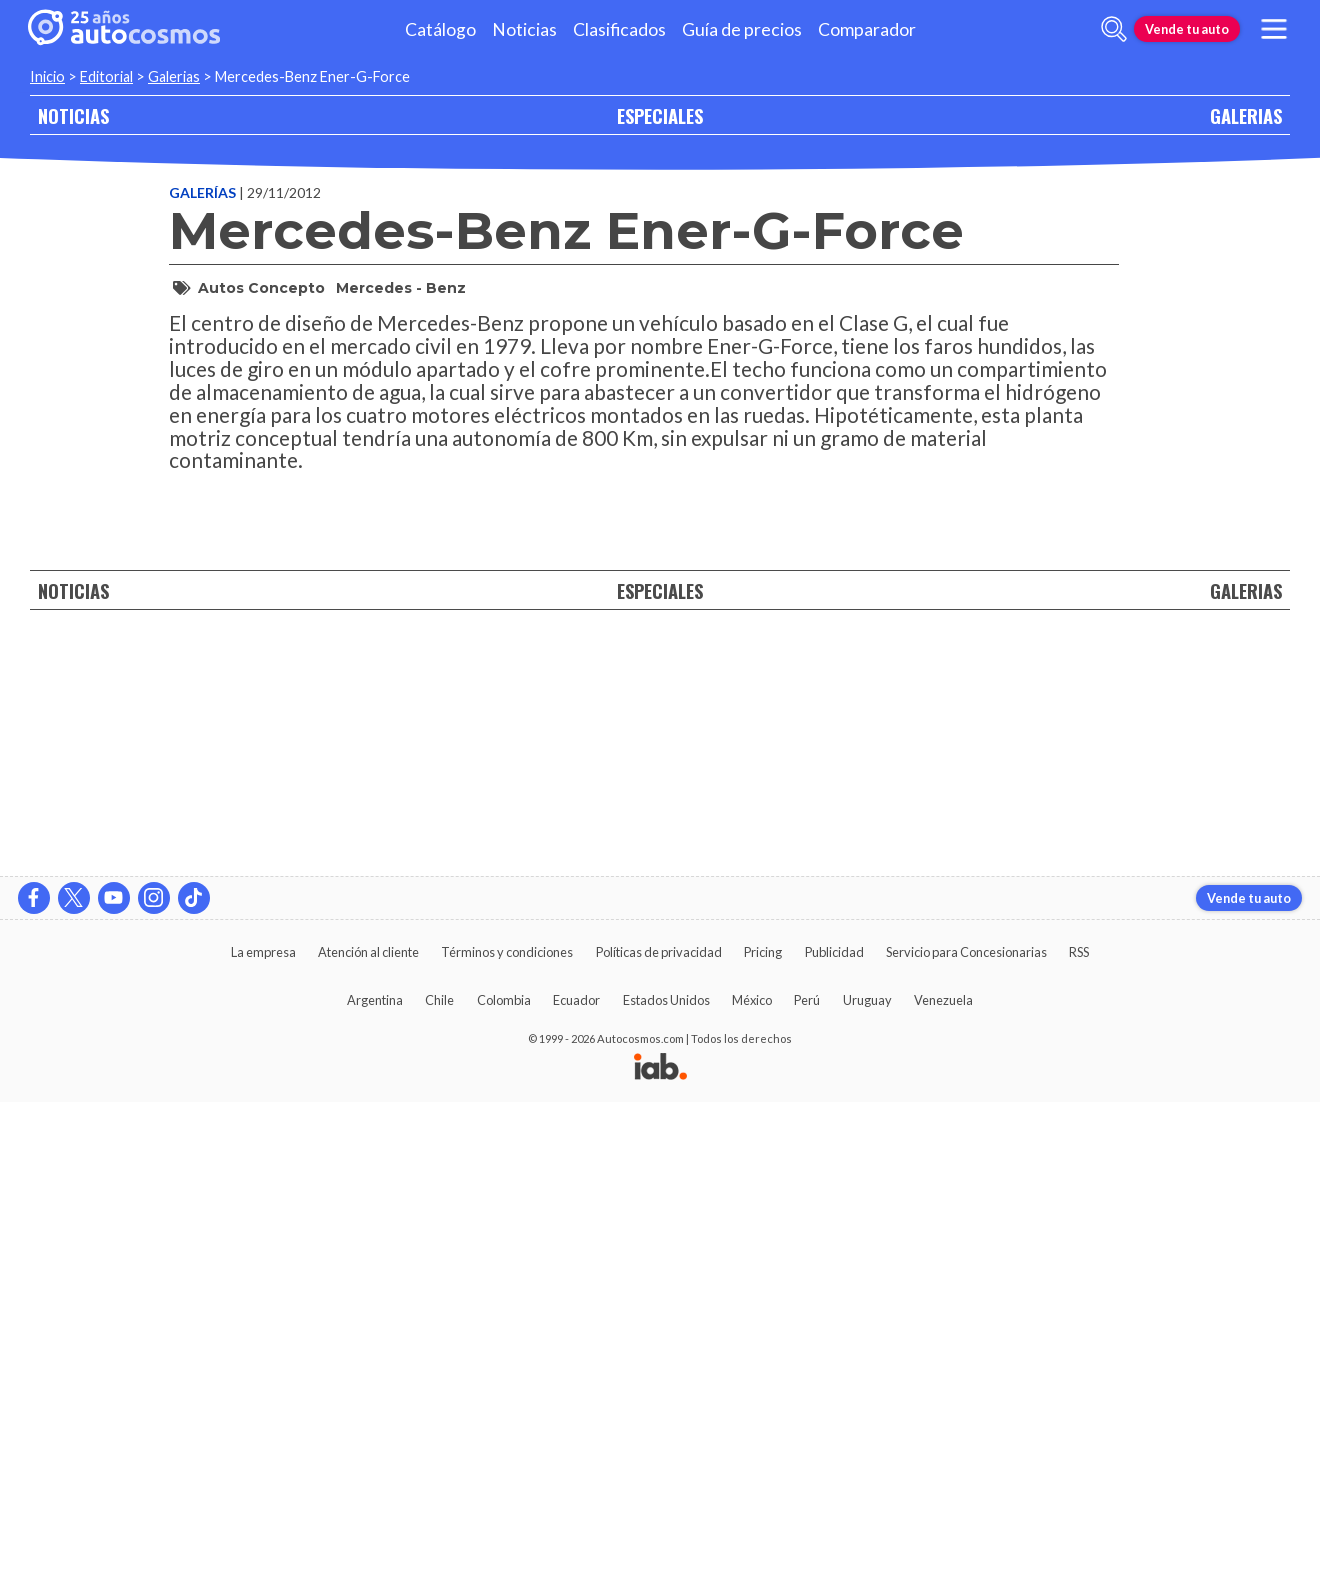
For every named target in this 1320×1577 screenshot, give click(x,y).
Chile (439, 1475)
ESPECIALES (660, 115)
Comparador (867, 29)
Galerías (204, 192)
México (752, 1475)
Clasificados (619, 29)
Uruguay (867, 1475)
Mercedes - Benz (401, 288)
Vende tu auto (1187, 29)
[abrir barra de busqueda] (1114, 29)
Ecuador (576, 1475)
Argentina (375, 1475)
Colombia (504, 1475)
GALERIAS (1246, 115)
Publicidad (834, 1427)
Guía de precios (742, 29)
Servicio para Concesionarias (966, 1427)
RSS (1079, 1427)
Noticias (524, 29)
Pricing (763, 1427)
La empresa (263, 1427)
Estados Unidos (666, 1475)
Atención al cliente (368, 1427)
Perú (807, 1475)
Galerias (174, 76)
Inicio (47, 76)
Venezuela (943, 1475)
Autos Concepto (261, 288)
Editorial (106, 76)
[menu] (1274, 29)
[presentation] (644, 828)
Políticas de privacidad (659, 1427)
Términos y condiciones (507, 1427)
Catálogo (440, 29)
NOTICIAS (73, 115)
